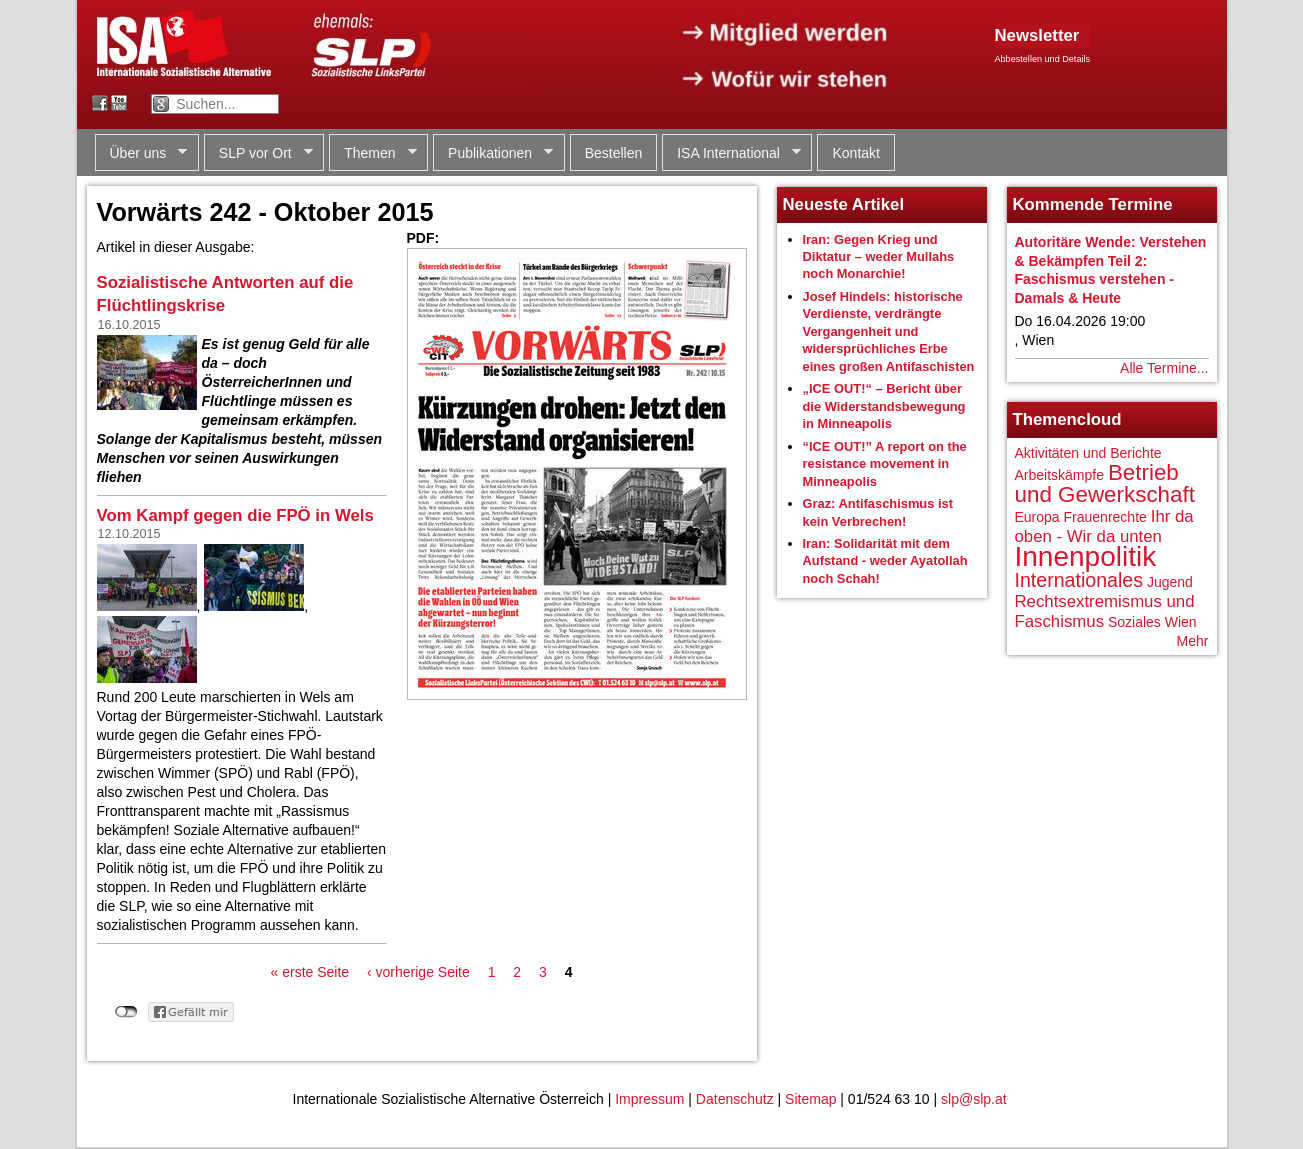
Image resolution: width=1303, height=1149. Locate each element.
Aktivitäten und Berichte (1088, 453)
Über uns (141, 153)
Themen (372, 153)
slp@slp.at (974, 1099)
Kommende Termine (1093, 204)
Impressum (649, 1099)
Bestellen (614, 153)
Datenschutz (735, 1099)
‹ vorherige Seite (418, 972)
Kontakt (855, 153)
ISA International (731, 153)
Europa (1037, 517)
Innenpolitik (1086, 556)
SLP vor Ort (258, 153)
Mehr (1193, 641)
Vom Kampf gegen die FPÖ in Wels (235, 515)
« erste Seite (310, 972)
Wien (1181, 622)
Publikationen (493, 153)
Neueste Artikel (844, 204)
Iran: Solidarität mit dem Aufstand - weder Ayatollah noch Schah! (885, 561)
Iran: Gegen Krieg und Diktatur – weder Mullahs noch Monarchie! (879, 257)
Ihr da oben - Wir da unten (1104, 526)
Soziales (1134, 622)
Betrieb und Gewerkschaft (1105, 483)
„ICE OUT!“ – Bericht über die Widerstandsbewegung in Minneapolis (884, 406)
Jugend (1170, 582)
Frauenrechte (1105, 517)
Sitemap (810, 1099)
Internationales (1079, 580)
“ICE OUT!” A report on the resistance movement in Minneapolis (885, 464)
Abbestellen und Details (1043, 59)
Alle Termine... (1164, 368)
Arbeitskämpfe (1059, 475)
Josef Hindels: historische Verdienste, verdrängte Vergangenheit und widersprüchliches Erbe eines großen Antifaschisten (889, 331)
